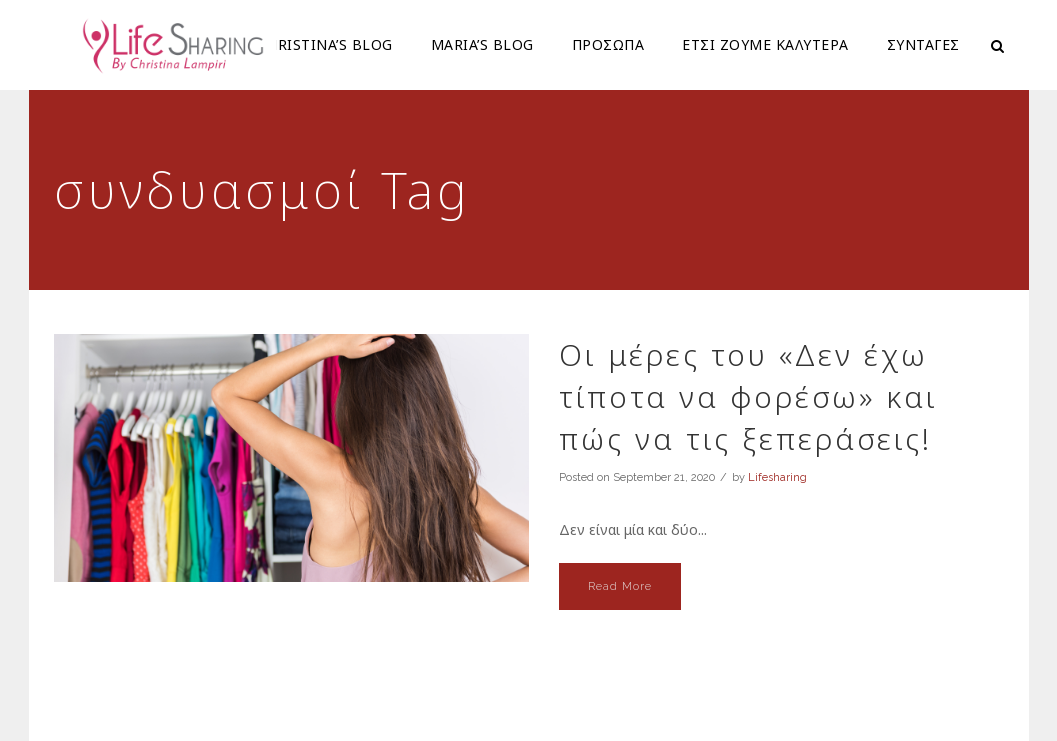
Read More (620, 586)
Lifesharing (777, 477)
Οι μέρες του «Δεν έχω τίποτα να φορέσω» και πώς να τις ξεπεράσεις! (748, 396)
